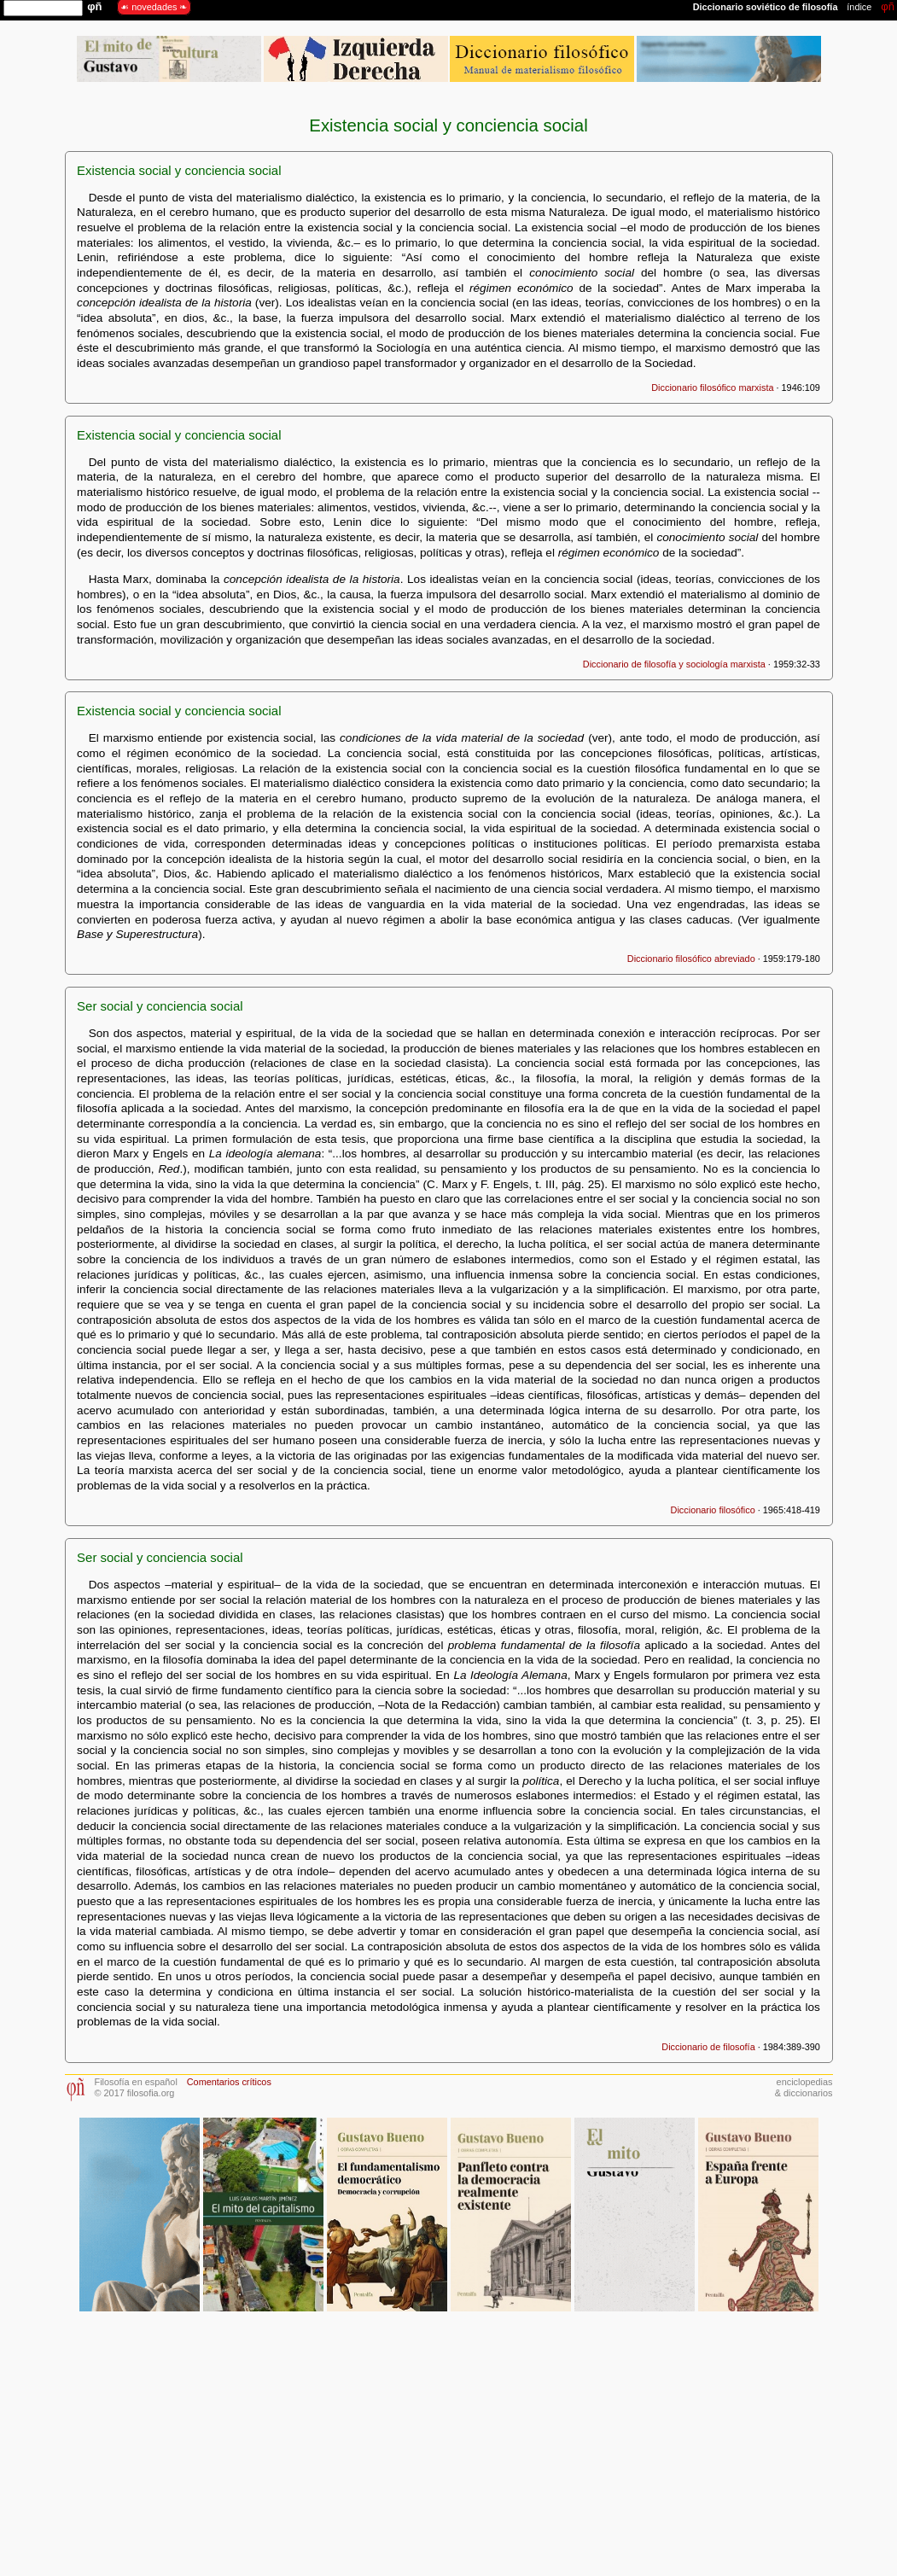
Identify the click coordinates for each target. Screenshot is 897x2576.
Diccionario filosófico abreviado (691, 958)
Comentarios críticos (229, 2082)
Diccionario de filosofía (707, 2047)
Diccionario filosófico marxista (712, 387)
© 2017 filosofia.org (135, 2093)
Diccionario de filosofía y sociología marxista (674, 664)
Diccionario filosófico (713, 1510)
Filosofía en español (136, 2082)
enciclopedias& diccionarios (804, 2087)
